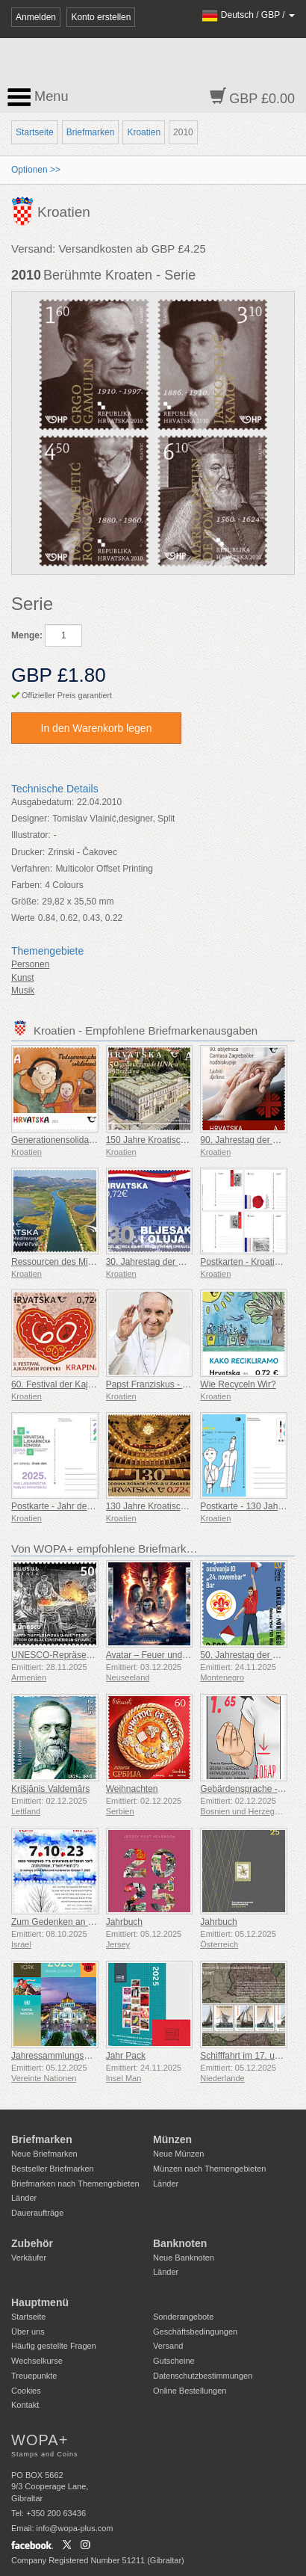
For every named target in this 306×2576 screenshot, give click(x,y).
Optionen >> (35, 169)
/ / (248, 15)
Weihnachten (132, 1789)
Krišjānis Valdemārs (50, 1789)
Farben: (26, 885)
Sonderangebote (183, 2316)
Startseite (35, 132)
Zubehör (32, 2243)
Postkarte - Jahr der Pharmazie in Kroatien (96, 1506)
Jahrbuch (124, 1922)
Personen (30, 964)
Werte (23, 918)
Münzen (172, 2139)
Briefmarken (90, 132)
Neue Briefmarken (44, 2153)
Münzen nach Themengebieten (209, 2168)
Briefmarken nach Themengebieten (75, 2183)
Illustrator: (31, 835)
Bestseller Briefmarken (52, 2168)
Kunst (22, 978)
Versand (168, 2345)
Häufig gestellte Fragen (53, 2345)
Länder (24, 2197)
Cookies (26, 2390)
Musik (22, 990)
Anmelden (36, 17)
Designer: (30, 818)
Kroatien (143, 132)
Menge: (27, 635)
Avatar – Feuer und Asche (158, 1655)
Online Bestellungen (189, 2390)
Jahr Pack (126, 2055)
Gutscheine (174, 2360)
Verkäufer (28, 2257)
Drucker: (28, 852)
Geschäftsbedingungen (195, 2331)
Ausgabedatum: (42, 802)
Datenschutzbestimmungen (202, 2375)
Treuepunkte (34, 2375)
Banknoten (180, 2243)
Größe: (25, 901)
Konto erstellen (101, 17)
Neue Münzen (178, 2153)
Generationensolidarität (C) (65, 1140)
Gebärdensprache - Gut (247, 1789)
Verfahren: (31, 868)
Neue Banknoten (183, 2257)
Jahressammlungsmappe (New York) (84, 2055)
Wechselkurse (37, 2360)
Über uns (28, 2331)
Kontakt (25, 2404)
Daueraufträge (37, 2212)
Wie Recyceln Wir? (237, 1384)
